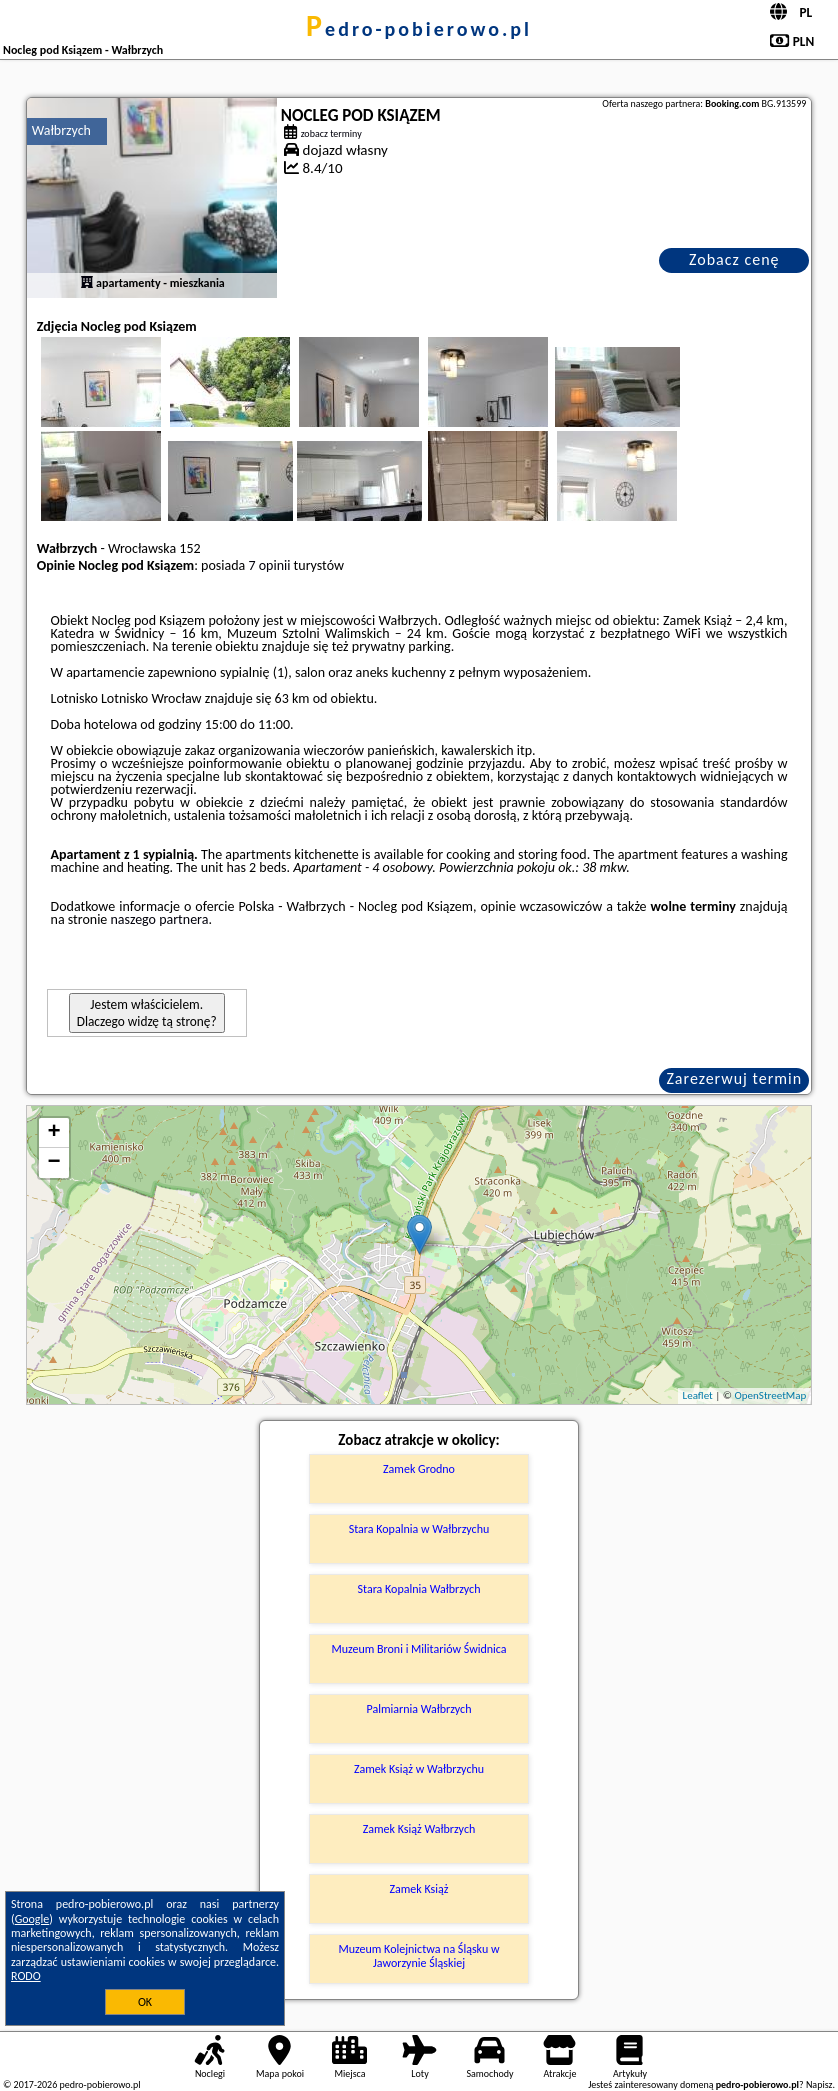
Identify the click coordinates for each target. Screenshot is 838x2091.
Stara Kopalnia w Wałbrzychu (419, 1529)
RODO (26, 1976)
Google (32, 1919)
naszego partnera (160, 919)
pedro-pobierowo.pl (419, 29)
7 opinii (269, 565)
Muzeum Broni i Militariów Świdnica (418, 1649)
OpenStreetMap (771, 1395)
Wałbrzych (61, 130)
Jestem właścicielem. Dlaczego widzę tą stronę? (147, 1013)
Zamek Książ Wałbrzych (419, 1829)
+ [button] (54, 1133)
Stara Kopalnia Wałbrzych (419, 1589)
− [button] (54, 1163)
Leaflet (698, 1395)
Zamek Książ (418, 1889)
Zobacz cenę (734, 259)
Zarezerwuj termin (734, 1078)
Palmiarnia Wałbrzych (419, 1709)
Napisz (819, 2084)
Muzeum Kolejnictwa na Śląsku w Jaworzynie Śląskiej (419, 1956)
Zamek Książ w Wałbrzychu (419, 1769)
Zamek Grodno (419, 1469)
